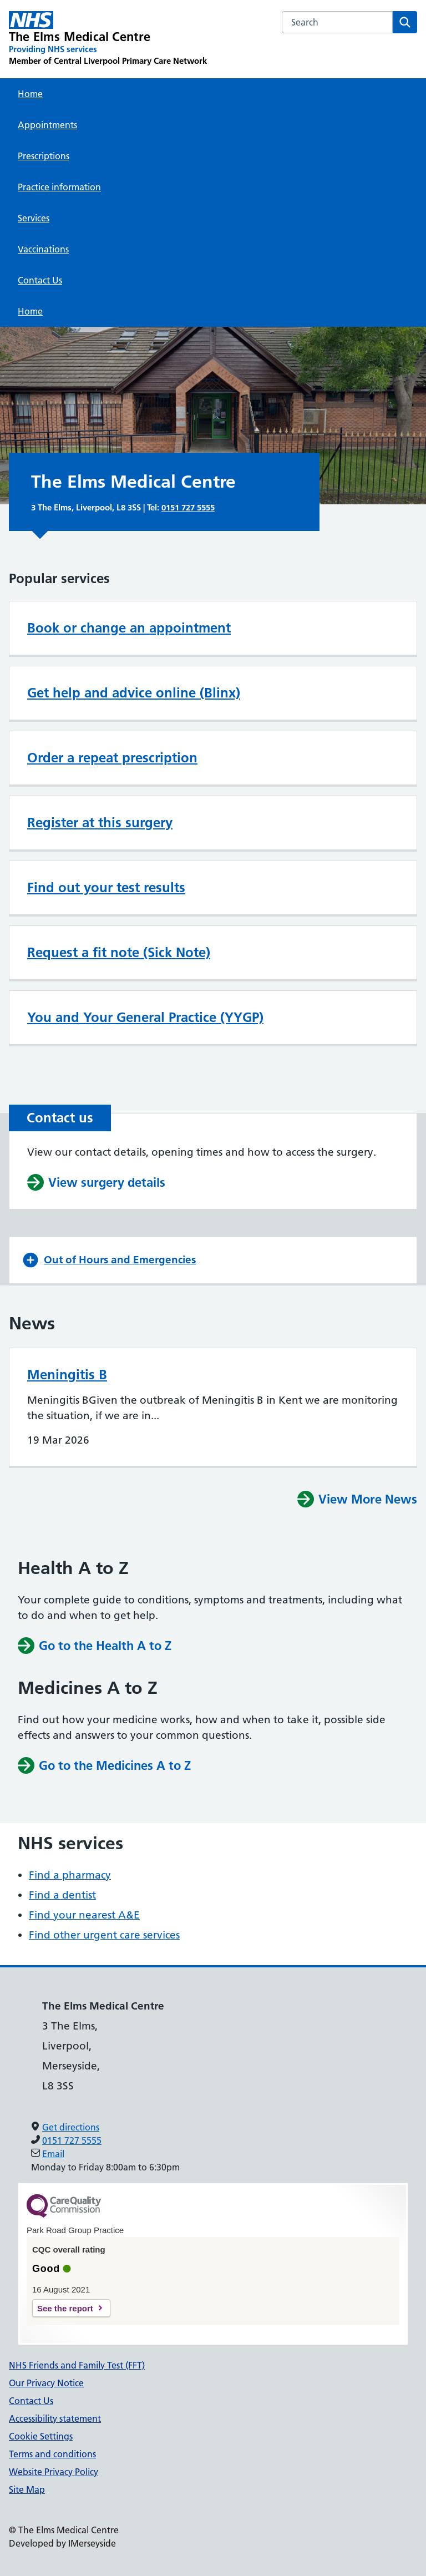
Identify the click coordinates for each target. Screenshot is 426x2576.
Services (33, 218)
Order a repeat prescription (112, 758)
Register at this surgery (100, 822)
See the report (65, 2308)
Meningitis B (67, 1375)
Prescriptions (43, 155)
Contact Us (40, 280)
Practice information (59, 187)
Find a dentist (62, 1895)
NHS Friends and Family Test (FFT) (77, 2365)
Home (30, 93)
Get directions (70, 2127)
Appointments (47, 124)
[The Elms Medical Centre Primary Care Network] (108, 39)
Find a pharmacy (70, 1875)
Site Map (27, 2489)
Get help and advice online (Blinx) (133, 693)
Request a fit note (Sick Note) (118, 952)
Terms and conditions (52, 2453)
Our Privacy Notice (46, 2382)
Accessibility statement (55, 2418)
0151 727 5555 (188, 507)
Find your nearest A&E (84, 1915)
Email (53, 2153)
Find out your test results (106, 887)
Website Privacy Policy (53, 2471)
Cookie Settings (41, 2436)
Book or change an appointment (129, 628)
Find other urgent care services (104, 1935)
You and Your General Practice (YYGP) (145, 1017)
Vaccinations (43, 249)
